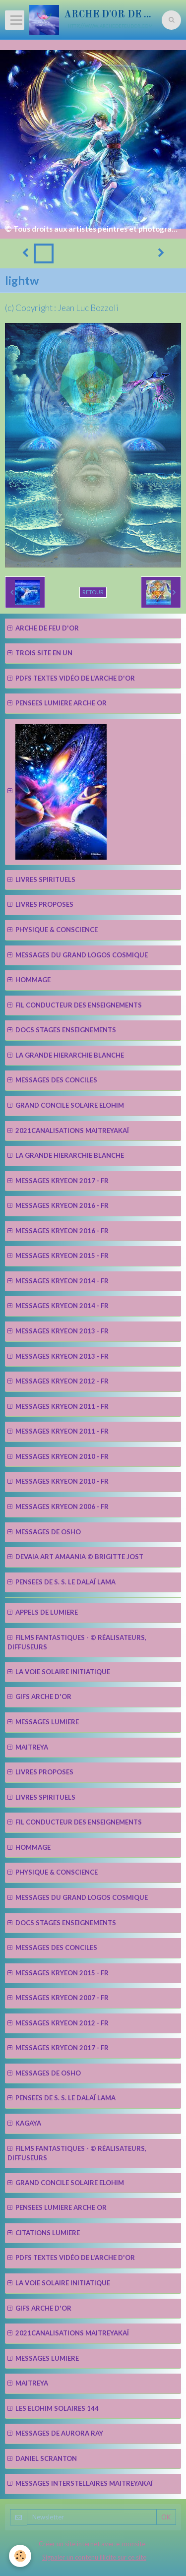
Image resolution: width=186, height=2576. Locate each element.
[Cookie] (20, 2556)
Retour (93, 592)
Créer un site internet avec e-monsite (92, 2544)
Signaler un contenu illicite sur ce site (94, 2557)
